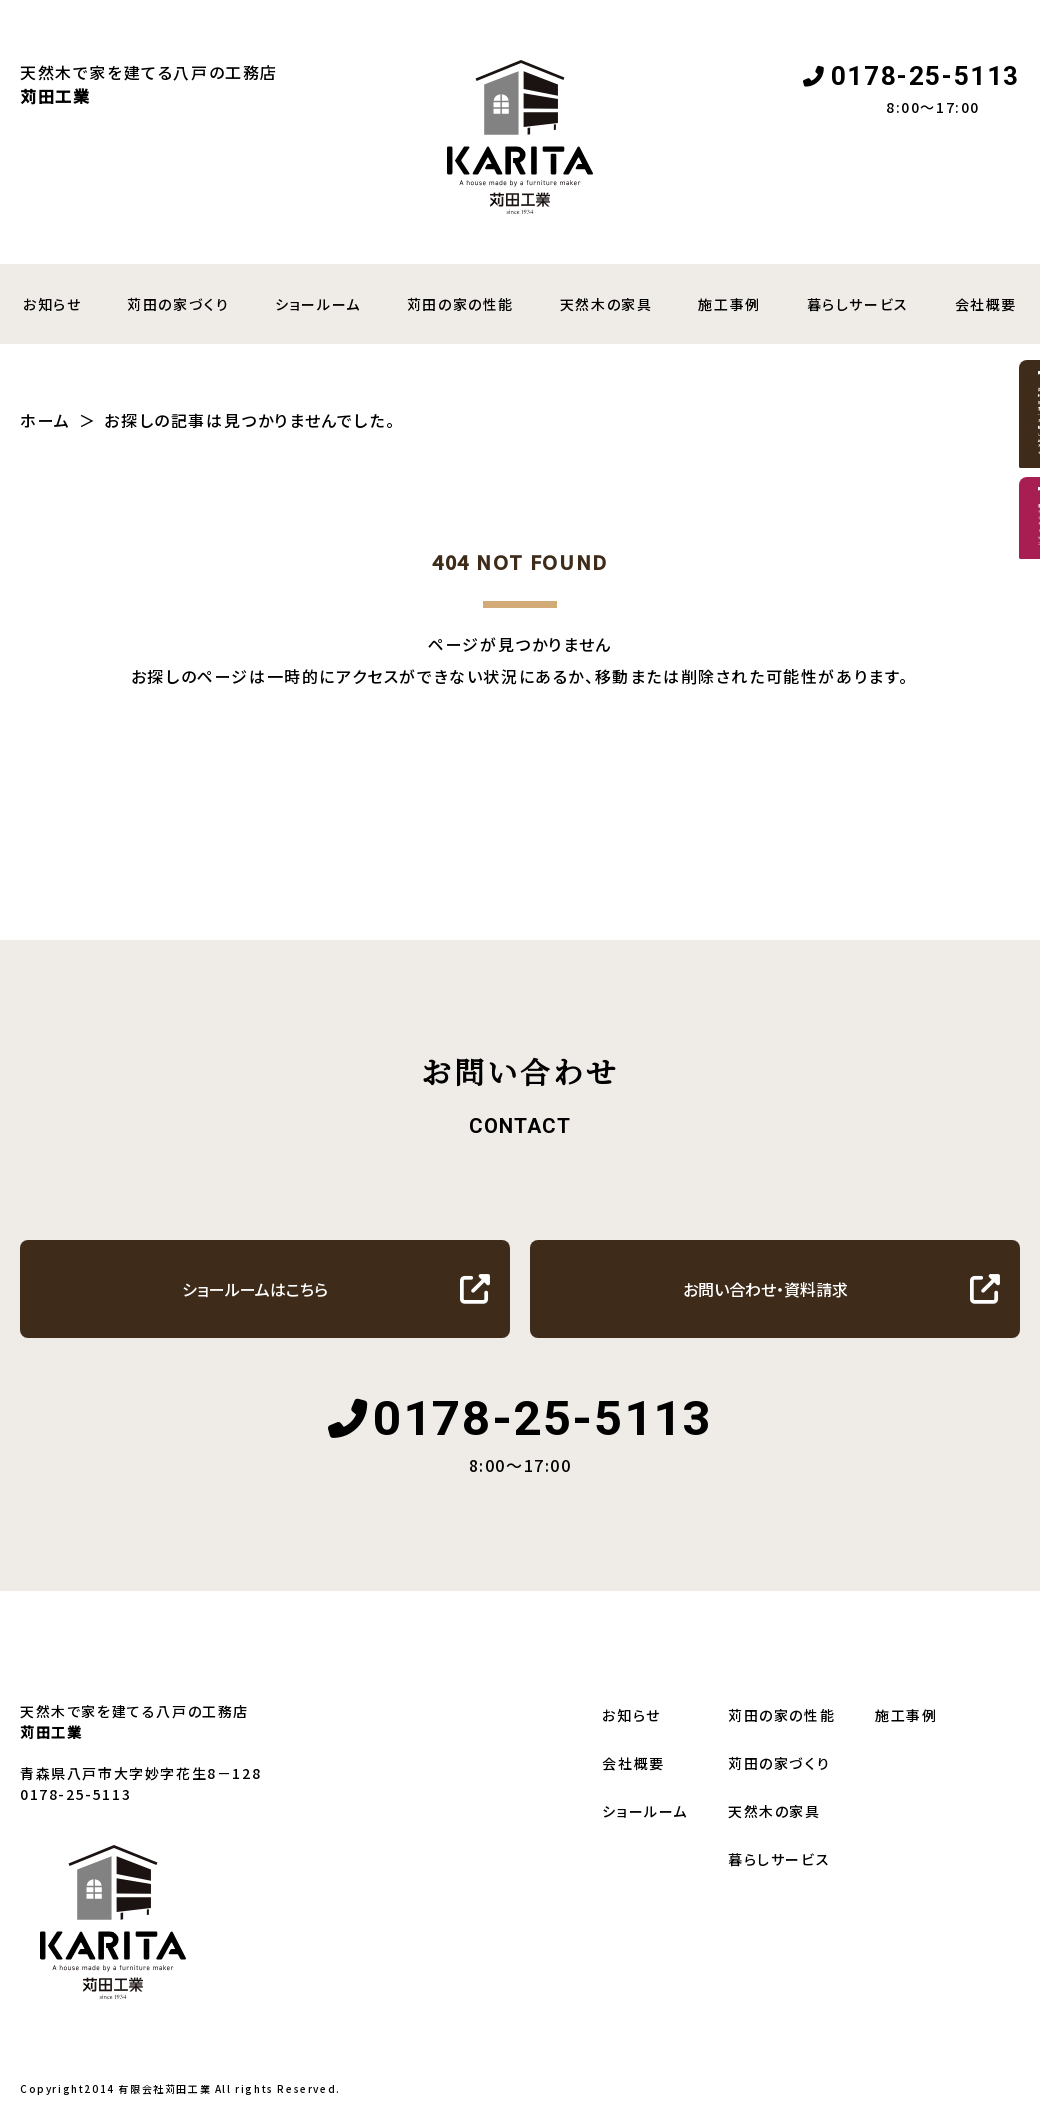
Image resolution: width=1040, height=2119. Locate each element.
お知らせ (631, 1715)
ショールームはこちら (255, 1289)
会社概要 (633, 1763)
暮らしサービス (858, 304)
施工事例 (729, 304)
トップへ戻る (510, 781)
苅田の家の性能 (460, 304)
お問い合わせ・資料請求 (765, 1289)
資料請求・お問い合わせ (1009, 520)
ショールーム (318, 304)
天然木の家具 (606, 304)
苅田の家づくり (178, 304)
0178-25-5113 (925, 76)
